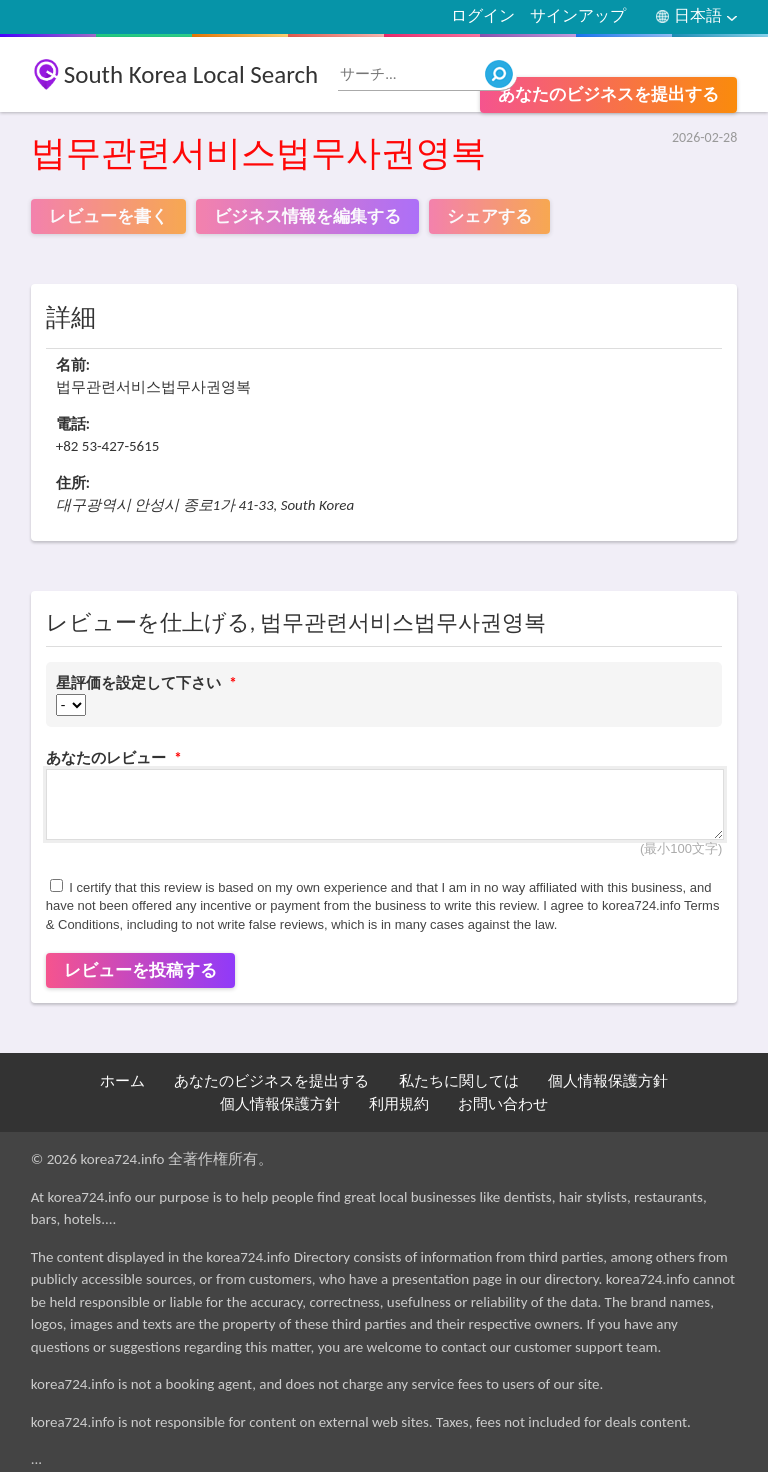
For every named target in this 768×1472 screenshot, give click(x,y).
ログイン (483, 15)
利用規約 (399, 1104)
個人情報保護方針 (608, 1081)
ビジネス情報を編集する (307, 216)
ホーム (122, 1081)
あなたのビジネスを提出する (608, 94)
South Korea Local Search (191, 74)
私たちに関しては (459, 1081)
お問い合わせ (503, 1104)
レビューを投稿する (140, 970)
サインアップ (578, 15)
